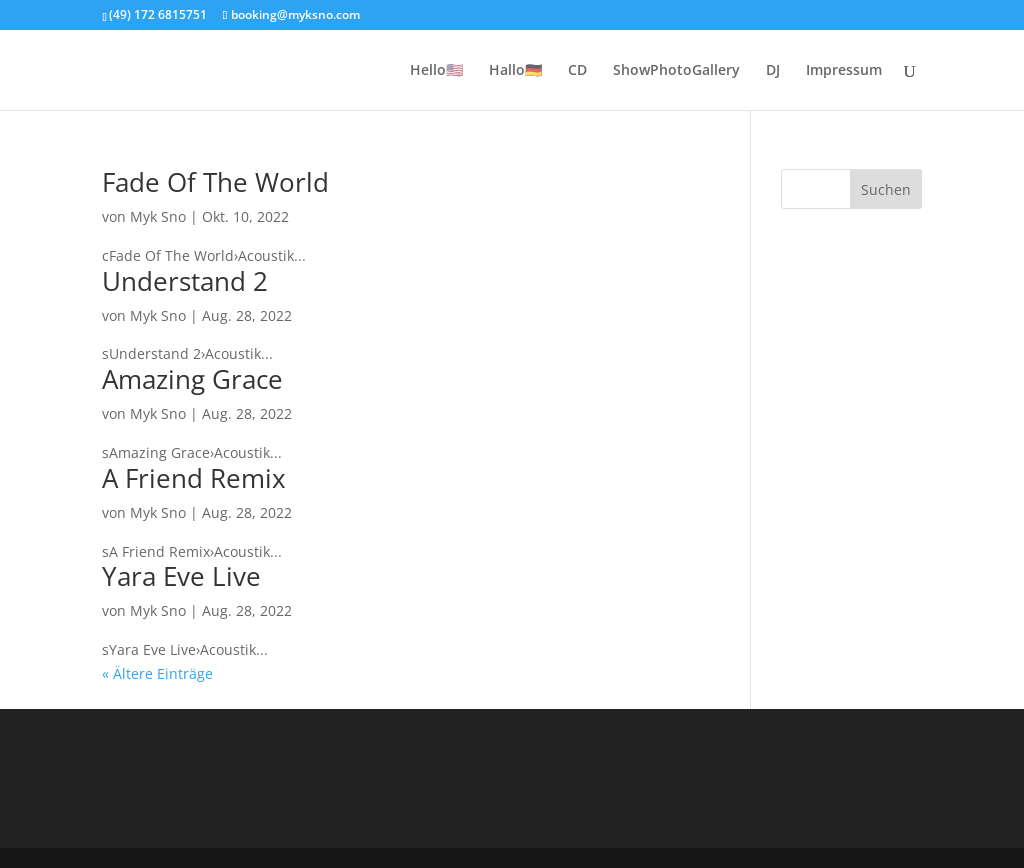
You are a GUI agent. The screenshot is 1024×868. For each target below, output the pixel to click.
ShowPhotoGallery (676, 71)
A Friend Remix (194, 478)
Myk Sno (158, 216)
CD (577, 71)
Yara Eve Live (181, 576)
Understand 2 (185, 281)
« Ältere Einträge (157, 673)
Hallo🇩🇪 (515, 71)
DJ (773, 71)
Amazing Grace (192, 379)
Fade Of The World (215, 182)
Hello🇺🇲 (436, 71)
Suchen (886, 189)
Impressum (844, 71)
